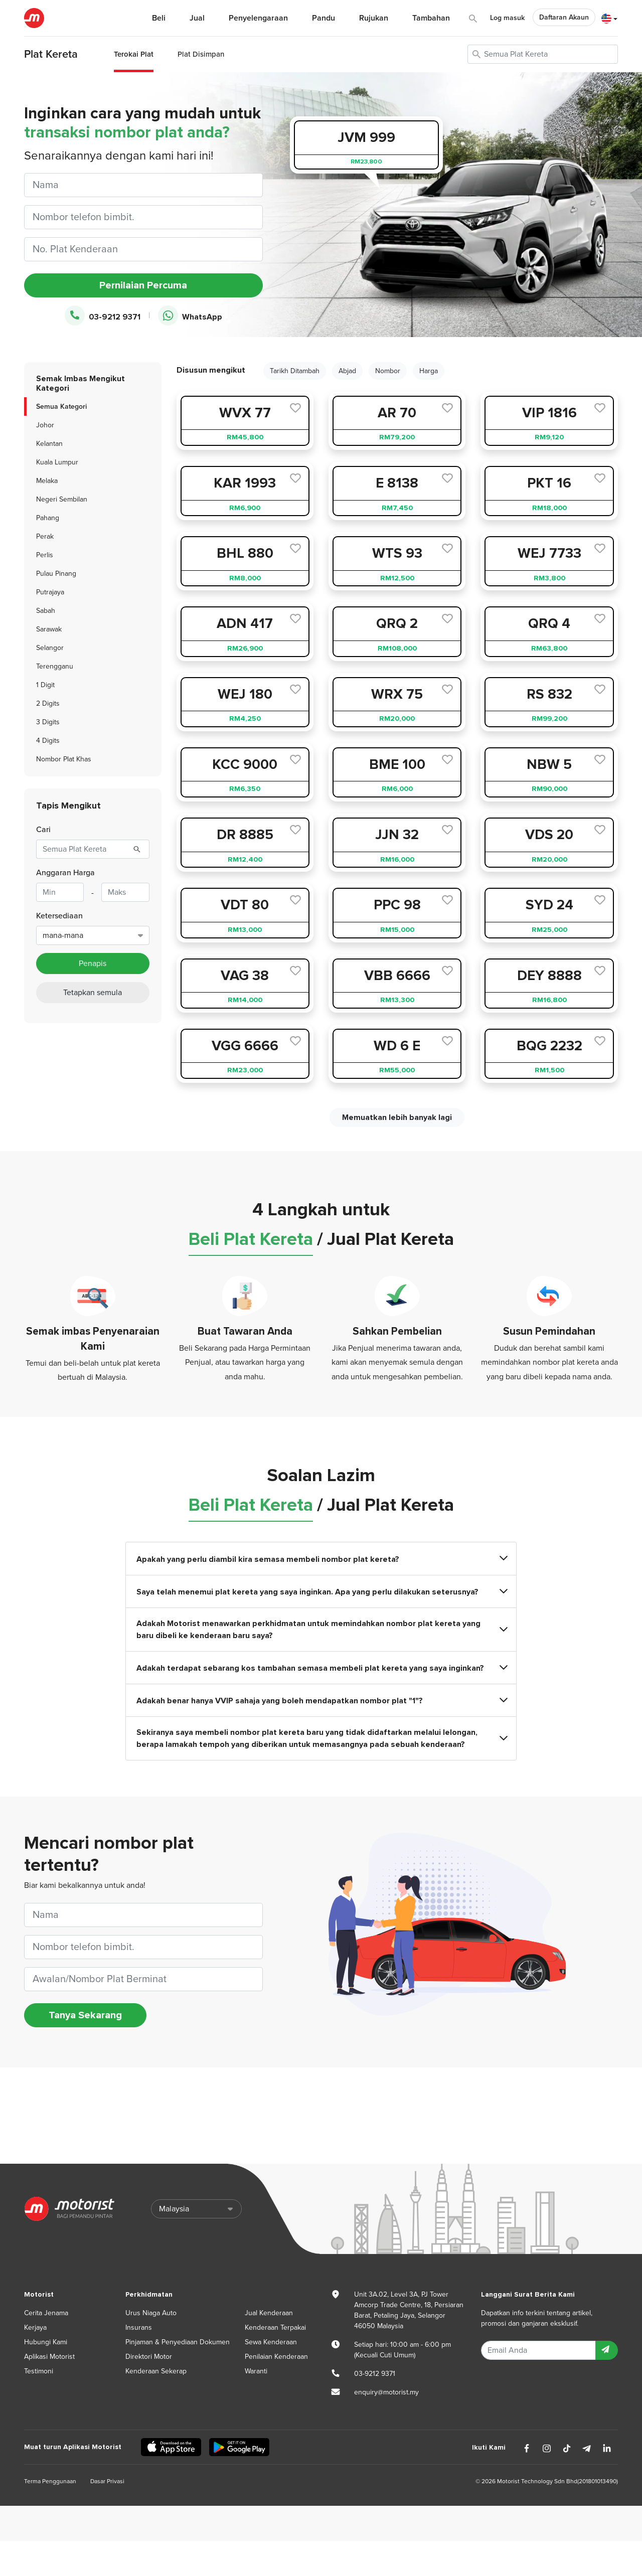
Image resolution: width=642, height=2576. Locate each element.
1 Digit (45, 685)
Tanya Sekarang (85, 2015)
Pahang (47, 518)
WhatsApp (190, 316)
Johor (45, 425)
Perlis (44, 555)
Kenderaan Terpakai (275, 2327)
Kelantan (49, 443)
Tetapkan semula (92, 993)
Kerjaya (35, 2327)
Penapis (92, 963)
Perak (45, 536)
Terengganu (54, 666)
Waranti (256, 2371)
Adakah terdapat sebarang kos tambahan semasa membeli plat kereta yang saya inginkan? (321, 1668)
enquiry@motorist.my (386, 2392)
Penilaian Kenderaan (276, 2356)
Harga (428, 371)
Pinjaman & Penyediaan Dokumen (177, 2342)
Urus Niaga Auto (151, 2313)
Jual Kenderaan (269, 2313)
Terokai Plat (133, 54)
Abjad (347, 371)
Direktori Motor (148, 2356)
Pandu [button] (323, 18)
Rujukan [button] (373, 18)
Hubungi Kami (45, 2342)
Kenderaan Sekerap (156, 2371)
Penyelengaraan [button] (258, 18)
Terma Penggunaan (50, 2481)
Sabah (45, 610)
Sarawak (49, 629)
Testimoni (38, 2371)
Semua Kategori (61, 406)
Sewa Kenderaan (271, 2342)
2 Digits (48, 703)
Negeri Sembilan (61, 499)
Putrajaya (50, 592)
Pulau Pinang (56, 573)
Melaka (47, 480)
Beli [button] (159, 18)
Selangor (50, 647)
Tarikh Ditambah (294, 371)
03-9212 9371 (102, 316)
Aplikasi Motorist (49, 2356)
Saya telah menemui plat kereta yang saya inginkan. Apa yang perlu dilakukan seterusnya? (321, 1591)
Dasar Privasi (107, 2481)
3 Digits (48, 722)
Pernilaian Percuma (143, 285)
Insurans (138, 2327)
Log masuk (507, 18)
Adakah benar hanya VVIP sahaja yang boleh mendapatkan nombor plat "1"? (321, 1700)
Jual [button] (197, 18)
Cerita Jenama (46, 2313)
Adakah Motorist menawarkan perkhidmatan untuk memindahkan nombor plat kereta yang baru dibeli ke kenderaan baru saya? (321, 1630)
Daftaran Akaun (564, 17)
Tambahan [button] (431, 18)
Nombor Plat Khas (63, 759)
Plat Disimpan (201, 54)
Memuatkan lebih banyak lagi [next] (397, 1117)
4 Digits (48, 740)
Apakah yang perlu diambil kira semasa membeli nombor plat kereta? (321, 1558)
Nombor (387, 371)
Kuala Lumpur (57, 462)
